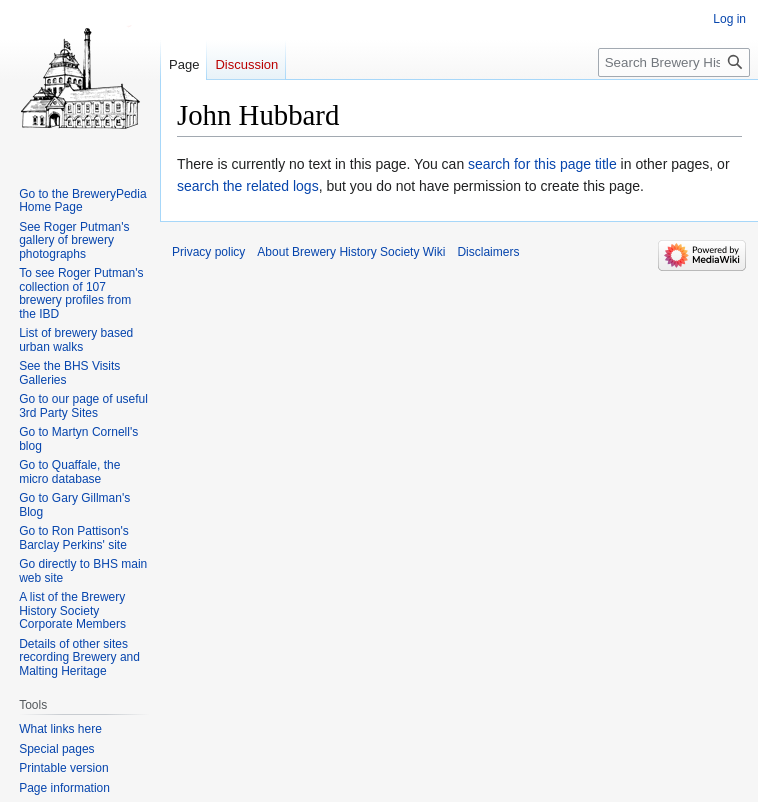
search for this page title (542, 164)
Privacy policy (208, 252)
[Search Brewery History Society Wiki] (674, 62)
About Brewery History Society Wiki (351, 252)
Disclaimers (488, 252)
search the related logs (248, 186)
